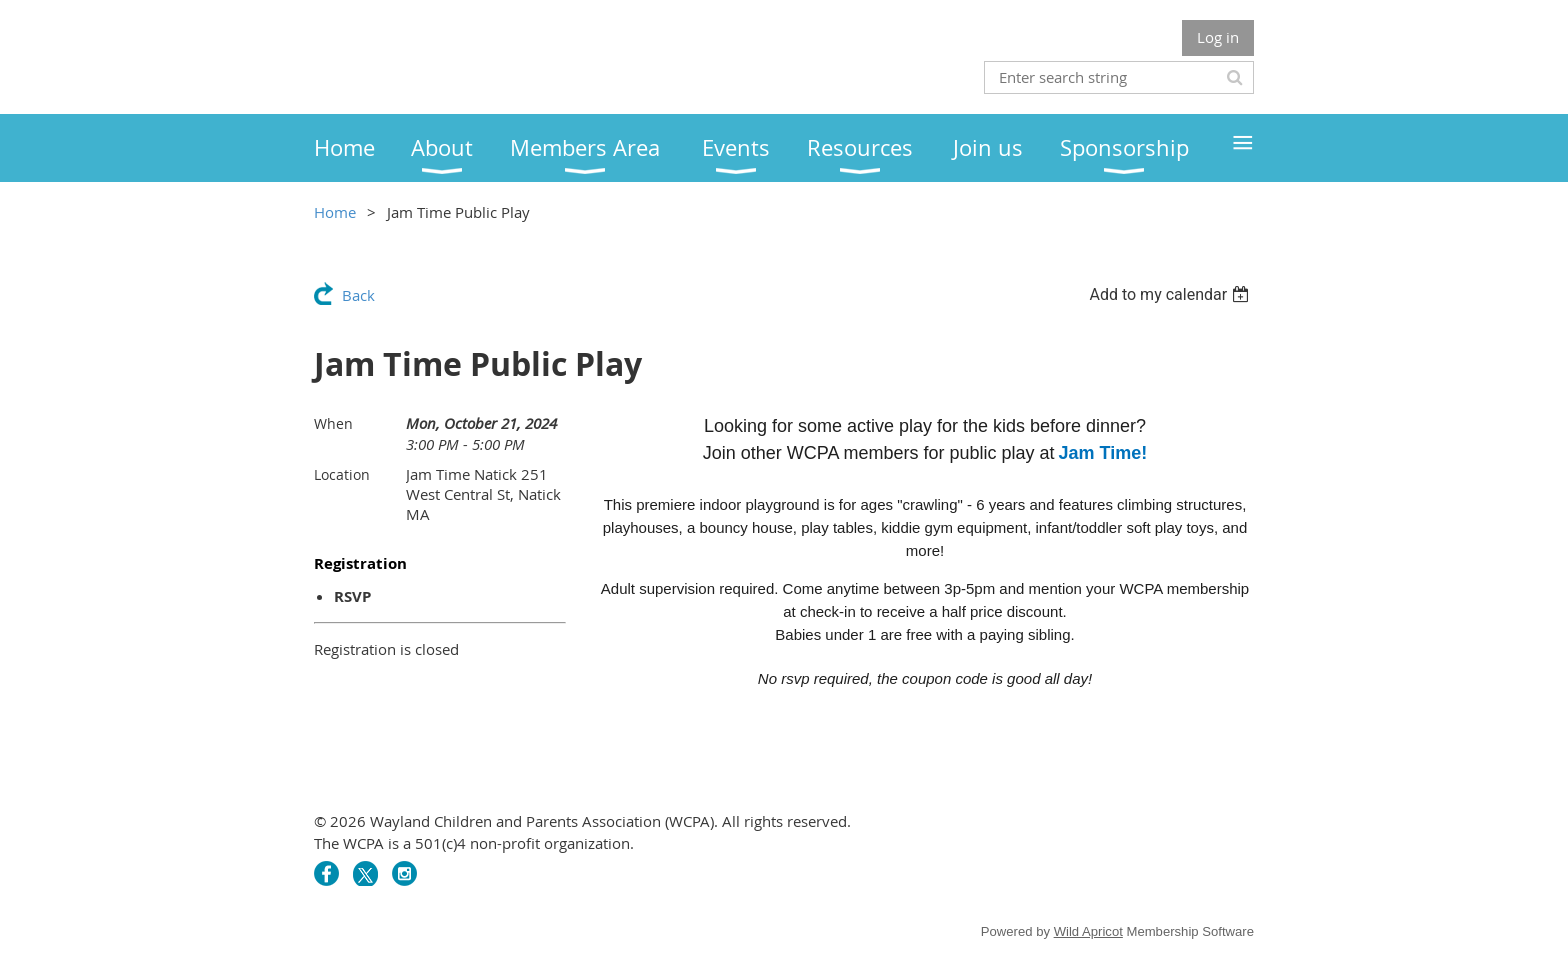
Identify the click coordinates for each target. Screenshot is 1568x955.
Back (358, 295)
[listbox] (1171, 294)
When (333, 423)
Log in (1218, 37)
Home (335, 212)
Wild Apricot (1088, 931)
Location (342, 474)
